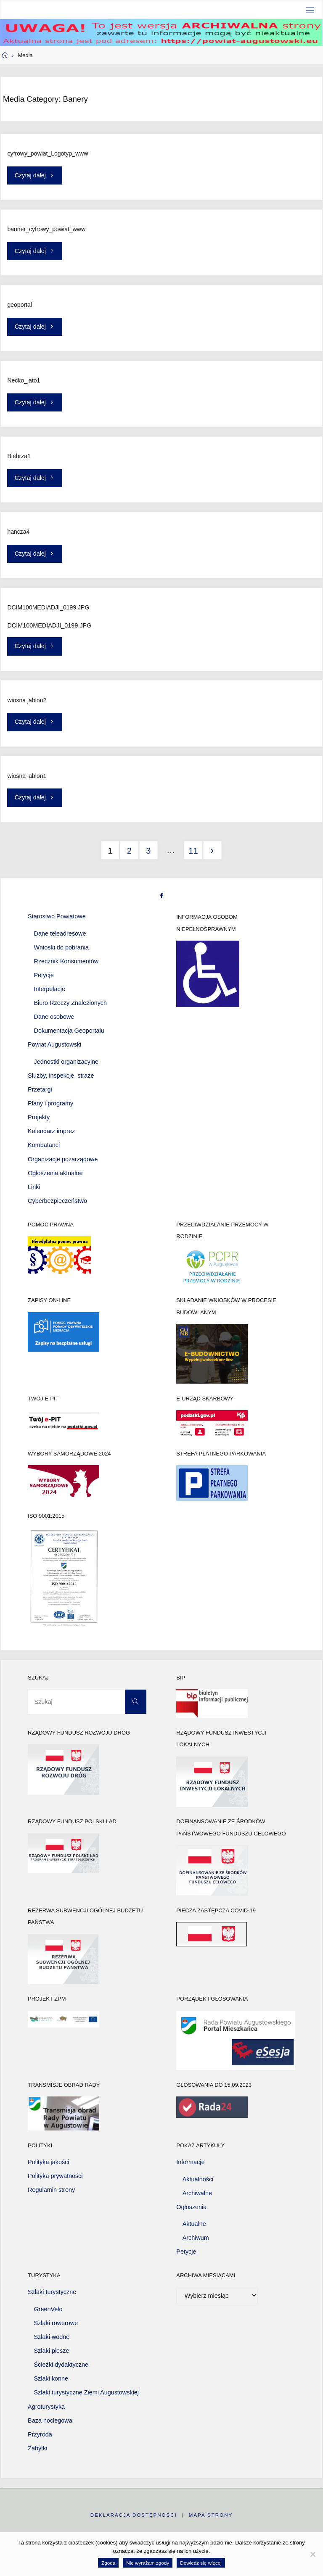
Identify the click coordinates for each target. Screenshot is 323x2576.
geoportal (19, 304)
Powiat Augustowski (54, 1044)
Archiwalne (197, 2193)
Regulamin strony (51, 2189)
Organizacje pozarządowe (63, 1159)
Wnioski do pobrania (61, 947)
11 (193, 850)
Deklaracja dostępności (133, 2515)
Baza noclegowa (50, 2420)
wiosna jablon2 (26, 700)
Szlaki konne (51, 2378)
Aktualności (198, 2179)
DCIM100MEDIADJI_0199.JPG (48, 607)
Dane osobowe (54, 1016)
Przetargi (40, 1089)
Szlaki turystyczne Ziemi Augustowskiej (86, 2392)
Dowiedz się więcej (201, 2562)
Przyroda (40, 2434)
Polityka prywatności (55, 2176)
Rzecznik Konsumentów (66, 961)
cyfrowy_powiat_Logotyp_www (47, 153)
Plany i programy (50, 1103)
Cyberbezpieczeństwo (57, 1200)
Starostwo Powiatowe (57, 916)
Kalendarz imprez (51, 1131)
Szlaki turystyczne (52, 2292)
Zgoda (108, 2562)
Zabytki (37, 2448)
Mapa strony (211, 2515)
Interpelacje (49, 989)
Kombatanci (44, 1145)
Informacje (190, 2162)
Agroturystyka (46, 2406)
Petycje (44, 975)
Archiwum (196, 2237)
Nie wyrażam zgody (147, 2562)
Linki (34, 1187)
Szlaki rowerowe (56, 2323)
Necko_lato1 (23, 380)
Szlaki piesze (51, 2350)
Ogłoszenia (191, 2207)
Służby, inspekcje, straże (61, 1075)
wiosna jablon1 (26, 776)
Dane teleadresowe (60, 933)
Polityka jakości (48, 2162)
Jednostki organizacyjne (66, 1061)
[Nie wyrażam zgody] (312, 2554)
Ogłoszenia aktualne (55, 1173)
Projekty (39, 1117)
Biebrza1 (18, 456)
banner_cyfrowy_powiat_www (46, 229)
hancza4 (18, 531)
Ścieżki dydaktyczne (61, 2364)
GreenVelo (48, 2309)
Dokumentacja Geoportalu (69, 1030)
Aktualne (194, 2223)
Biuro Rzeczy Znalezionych (70, 1002)
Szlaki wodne (52, 2336)
